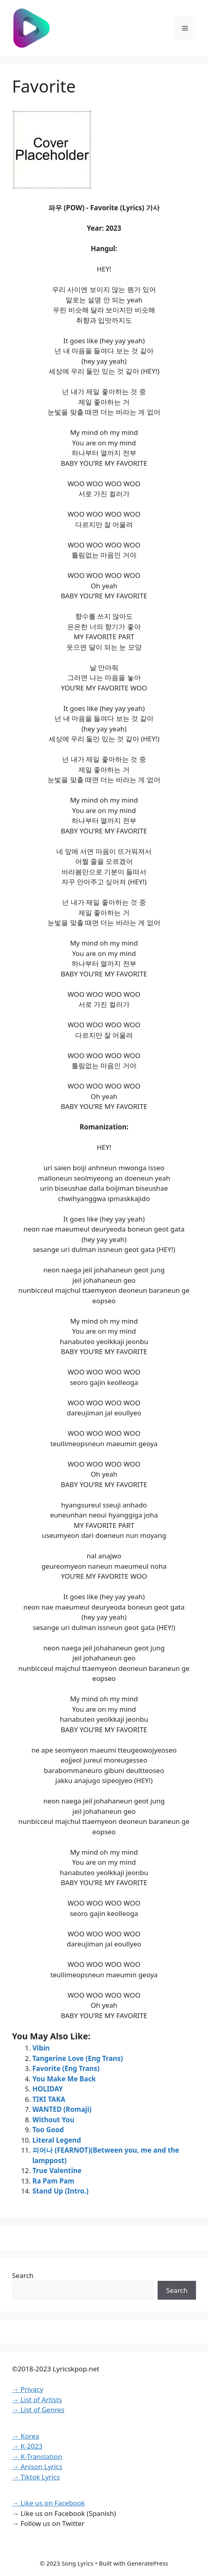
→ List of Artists (37, 2399)
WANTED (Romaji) (62, 2109)
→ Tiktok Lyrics (36, 2476)
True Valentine (57, 2170)
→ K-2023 (27, 2446)
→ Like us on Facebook (48, 2503)
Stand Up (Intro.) (60, 2191)
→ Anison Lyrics (37, 2466)
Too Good (48, 2129)
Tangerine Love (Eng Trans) (77, 2058)
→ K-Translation (37, 2456)
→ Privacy (27, 2389)
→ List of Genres (38, 2409)
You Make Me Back (64, 2078)
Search (23, 2275)
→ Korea (25, 2436)
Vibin (41, 2048)
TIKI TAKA (48, 2099)
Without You (53, 2119)
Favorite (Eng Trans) (66, 2068)
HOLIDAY (47, 2088)
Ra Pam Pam (53, 2181)
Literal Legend (56, 2140)
